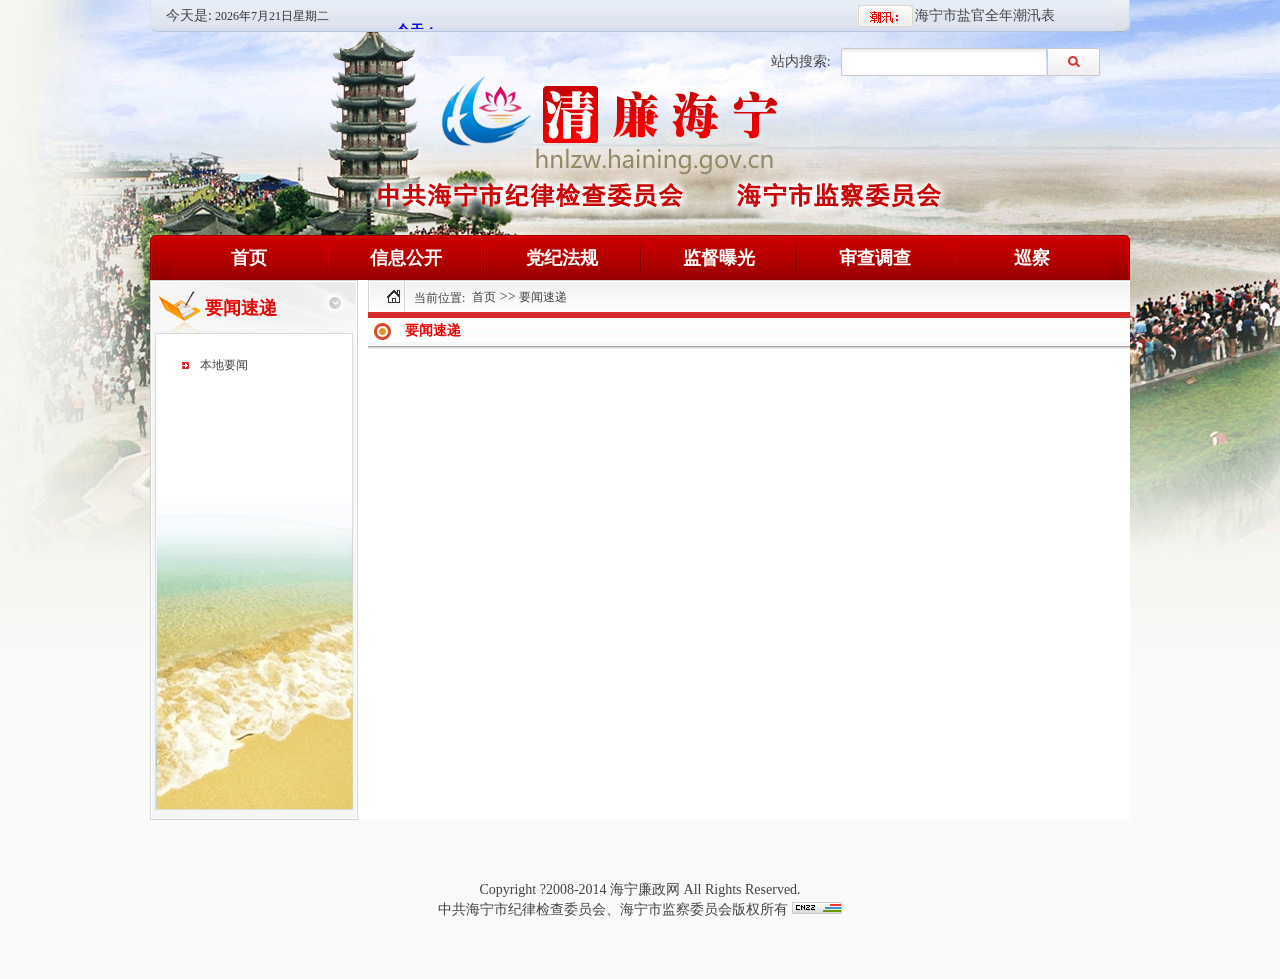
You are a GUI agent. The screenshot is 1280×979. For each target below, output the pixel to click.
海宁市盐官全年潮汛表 (985, 15)
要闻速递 (543, 297)
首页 (484, 297)
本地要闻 (224, 365)
